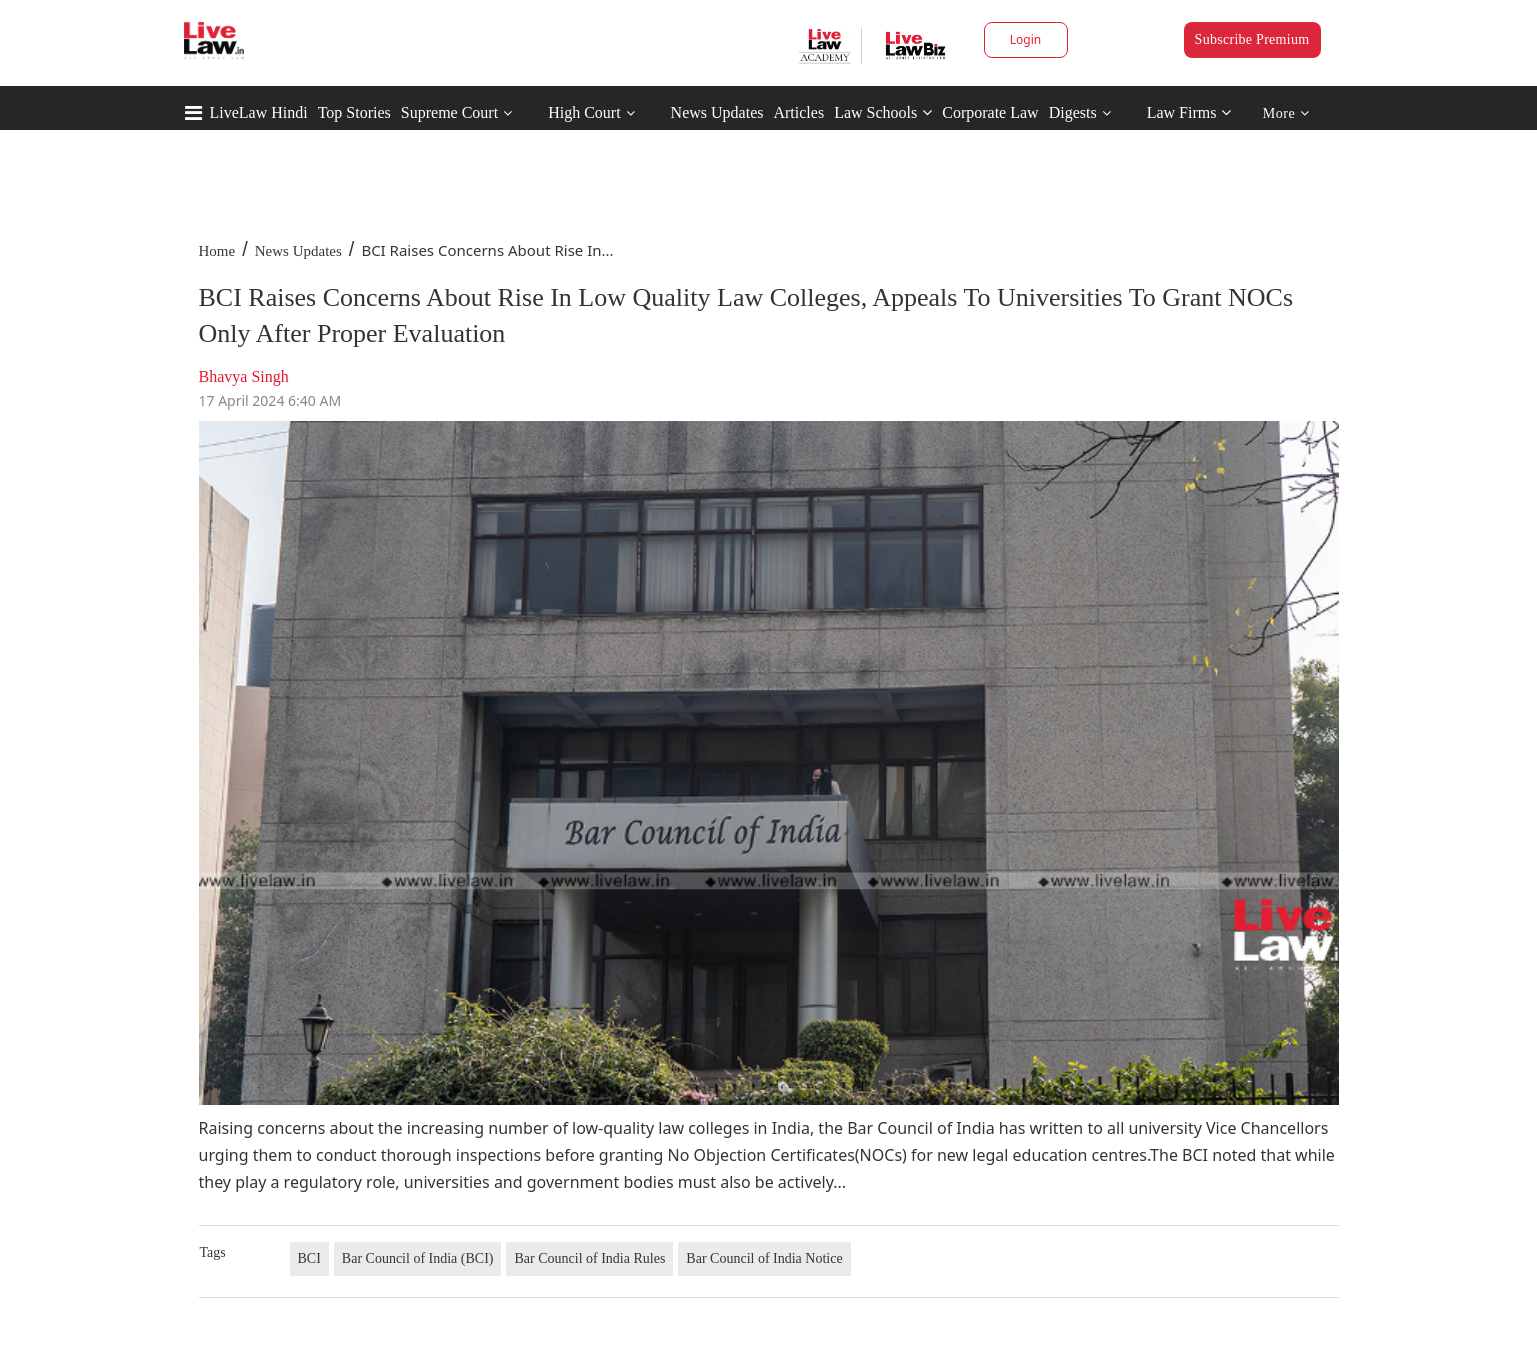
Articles (798, 112)
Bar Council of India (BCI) (418, 1258)
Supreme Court (449, 112)
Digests (1073, 112)
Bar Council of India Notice (764, 1258)
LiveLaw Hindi (259, 112)
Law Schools (883, 112)
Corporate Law (990, 112)
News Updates (717, 112)
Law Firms (1189, 112)
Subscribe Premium (1252, 39)
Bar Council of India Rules (589, 1258)
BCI (309, 1258)
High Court (584, 112)
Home (217, 251)
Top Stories (354, 112)
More (1286, 113)
